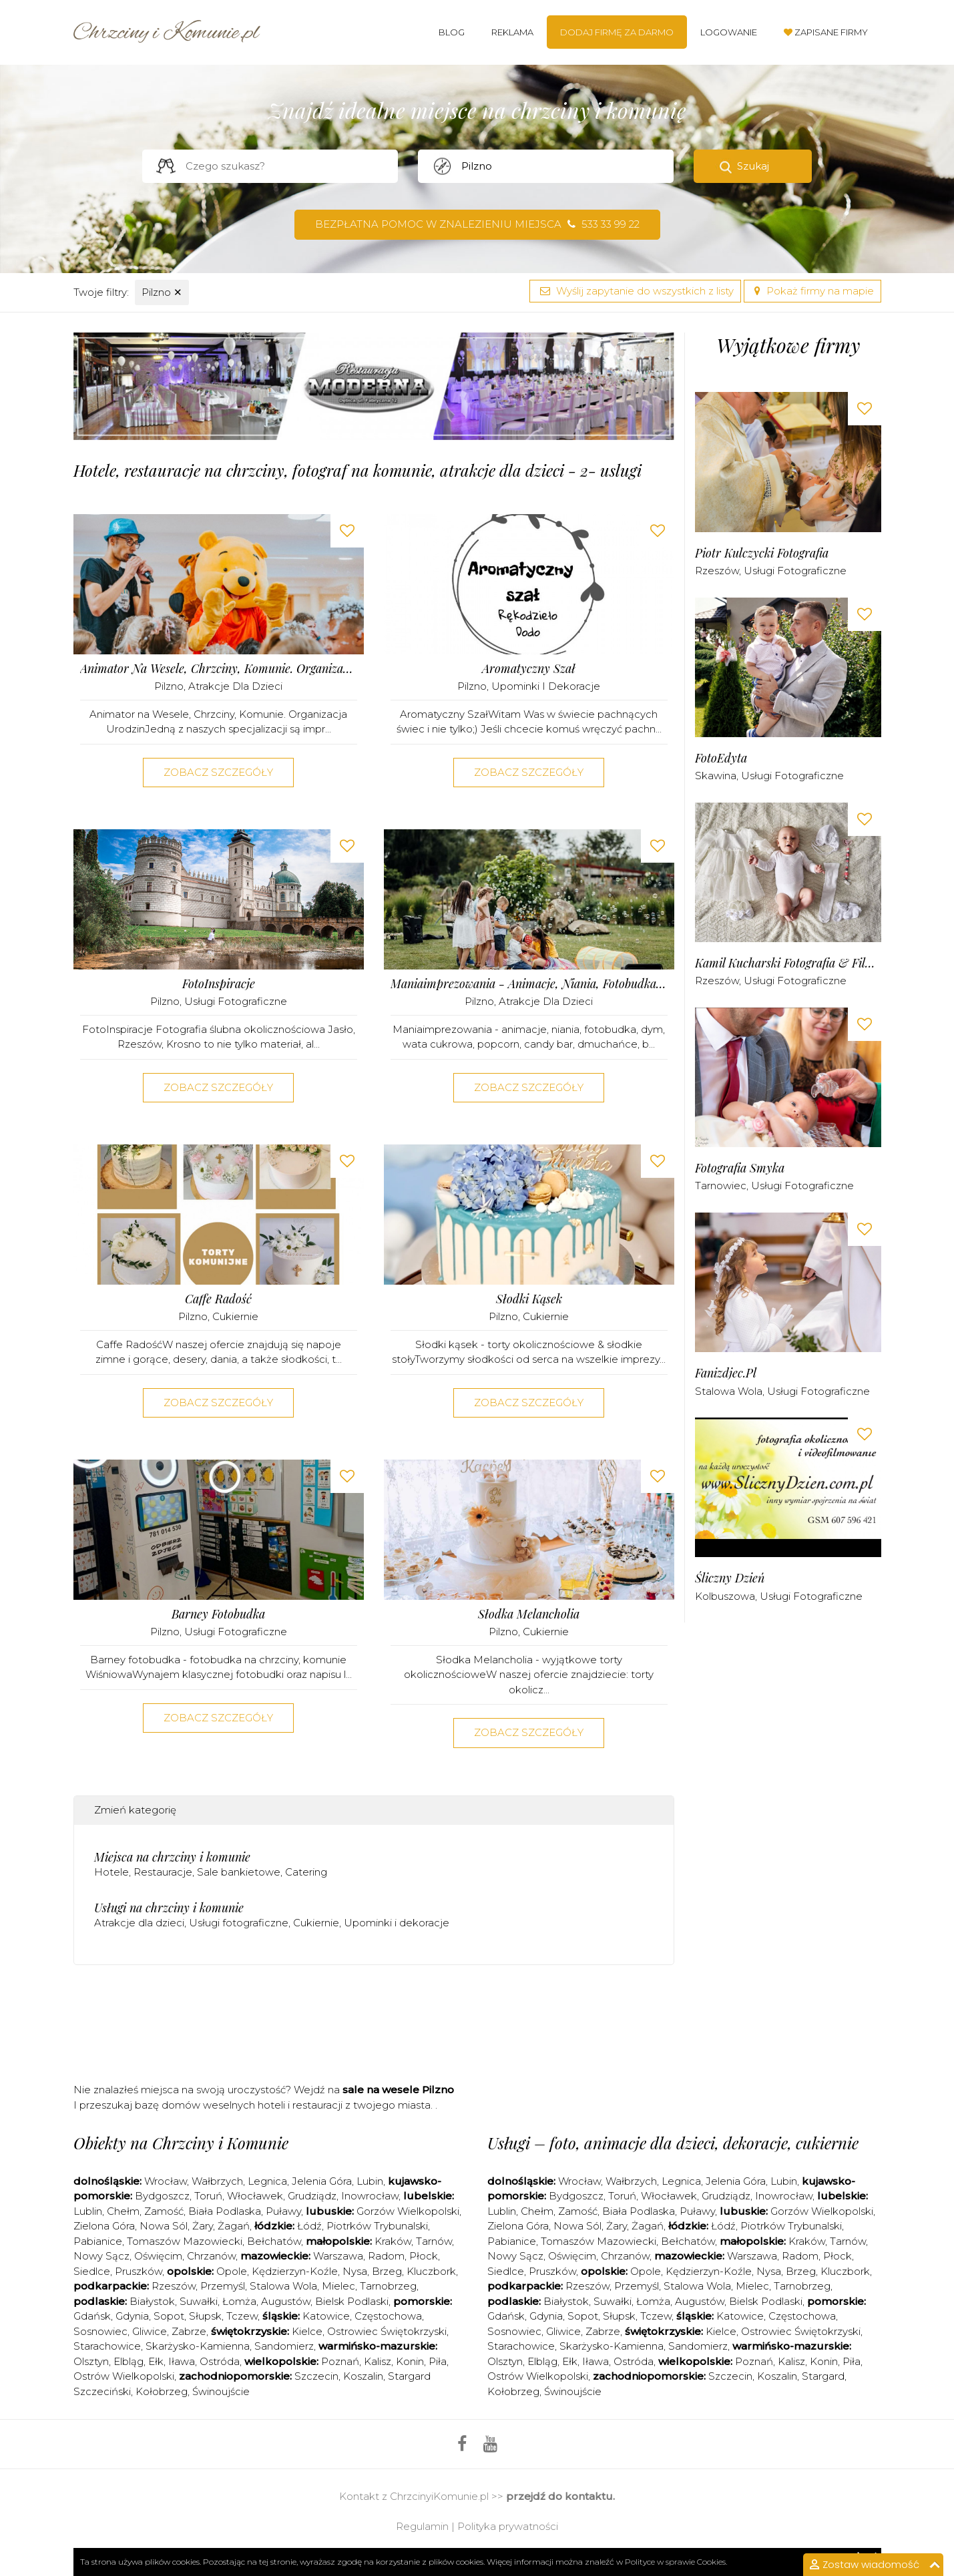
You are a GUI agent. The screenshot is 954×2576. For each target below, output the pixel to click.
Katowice (326, 2316)
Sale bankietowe (238, 1872)
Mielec (338, 2286)
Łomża (239, 2301)
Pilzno (162, 292)
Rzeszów (717, 570)
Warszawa (338, 2255)
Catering (306, 1872)
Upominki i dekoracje (545, 686)
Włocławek (255, 2195)
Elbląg (128, 2361)
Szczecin (316, 2376)
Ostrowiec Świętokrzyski (387, 2331)
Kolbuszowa (725, 1596)
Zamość (164, 2211)
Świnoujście (221, 2391)
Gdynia (132, 2316)
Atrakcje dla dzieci (235, 686)
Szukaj (753, 166)
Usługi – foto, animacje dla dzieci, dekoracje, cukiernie (673, 2142)
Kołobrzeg (162, 2391)
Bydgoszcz (162, 2195)
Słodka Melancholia (528, 1614)
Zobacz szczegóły (218, 772)
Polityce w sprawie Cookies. (676, 2562)
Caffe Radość (218, 1299)
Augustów (285, 2301)
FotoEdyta (721, 758)
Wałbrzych (217, 2181)
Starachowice (107, 2346)
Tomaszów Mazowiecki (184, 2241)
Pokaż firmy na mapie (812, 290)
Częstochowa (388, 2316)
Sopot (169, 2316)
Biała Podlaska (224, 2211)
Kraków (393, 2241)
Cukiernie (235, 1316)
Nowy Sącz (101, 2255)
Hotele (111, 1872)
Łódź (309, 2225)
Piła (438, 2361)
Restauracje (163, 1872)
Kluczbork (431, 2271)
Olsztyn (91, 2361)
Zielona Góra (104, 2225)
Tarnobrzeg (388, 2286)
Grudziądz (312, 2195)
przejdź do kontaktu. (560, 2496)
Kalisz (377, 2361)
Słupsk (205, 2316)
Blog (452, 32)
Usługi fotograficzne (235, 1001)
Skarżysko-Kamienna (198, 2346)
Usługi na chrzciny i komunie (169, 1908)
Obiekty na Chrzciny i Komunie (180, 2142)
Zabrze (189, 2331)
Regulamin (422, 2526)
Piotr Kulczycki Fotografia (761, 553)
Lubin (369, 2181)
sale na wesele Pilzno (398, 2089)
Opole (231, 2271)
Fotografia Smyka (739, 1168)
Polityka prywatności (507, 2526)
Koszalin (363, 2376)
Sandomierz (284, 2346)
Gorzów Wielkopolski (407, 2211)
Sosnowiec (100, 2331)
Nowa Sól (164, 2225)
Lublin (87, 2211)
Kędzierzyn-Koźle (295, 2271)
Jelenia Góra (322, 2181)
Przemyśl (222, 2286)
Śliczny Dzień (729, 1578)
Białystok (152, 2301)
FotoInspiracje (218, 984)
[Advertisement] (374, 2028)
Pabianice (97, 2241)
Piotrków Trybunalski (377, 2225)
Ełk (156, 2361)
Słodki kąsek (529, 1299)
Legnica (267, 2181)
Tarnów (434, 2241)
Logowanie (728, 32)
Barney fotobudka (218, 1614)
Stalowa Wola (728, 1391)
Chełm (123, 2211)
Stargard (823, 2376)
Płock (423, 2255)
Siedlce (91, 2271)
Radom (386, 2255)
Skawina (715, 775)
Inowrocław (370, 2195)
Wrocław (165, 2181)
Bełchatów (274, 2241)
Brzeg (387, 2271)
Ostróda (220, 2361)
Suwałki (199, 2301)
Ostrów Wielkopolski (123, 2376)
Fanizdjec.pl (725, 1373)
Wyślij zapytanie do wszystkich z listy (635, 290)
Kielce (307, 2331)
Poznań (340, 2361)
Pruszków (138, 2271)
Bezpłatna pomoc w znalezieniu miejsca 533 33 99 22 (477, 224)
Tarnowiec (720, 1185)
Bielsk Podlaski (352, 2301)
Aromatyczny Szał (528, 668)
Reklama (512, 32)
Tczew (242, 2316)
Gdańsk (92, 2316)
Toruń (208, 2195)
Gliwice (149, 2331)
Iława (181, 2361)
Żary (202, 2225)
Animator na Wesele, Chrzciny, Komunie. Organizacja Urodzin (218, 668)
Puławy (283, 2211)
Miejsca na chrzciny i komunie (172, 1857)
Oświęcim (158, 2255)
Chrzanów (211, 2255)
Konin (410, 2361)
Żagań (234, 2225)
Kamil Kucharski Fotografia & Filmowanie (788, 963)
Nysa (354, 2271)
